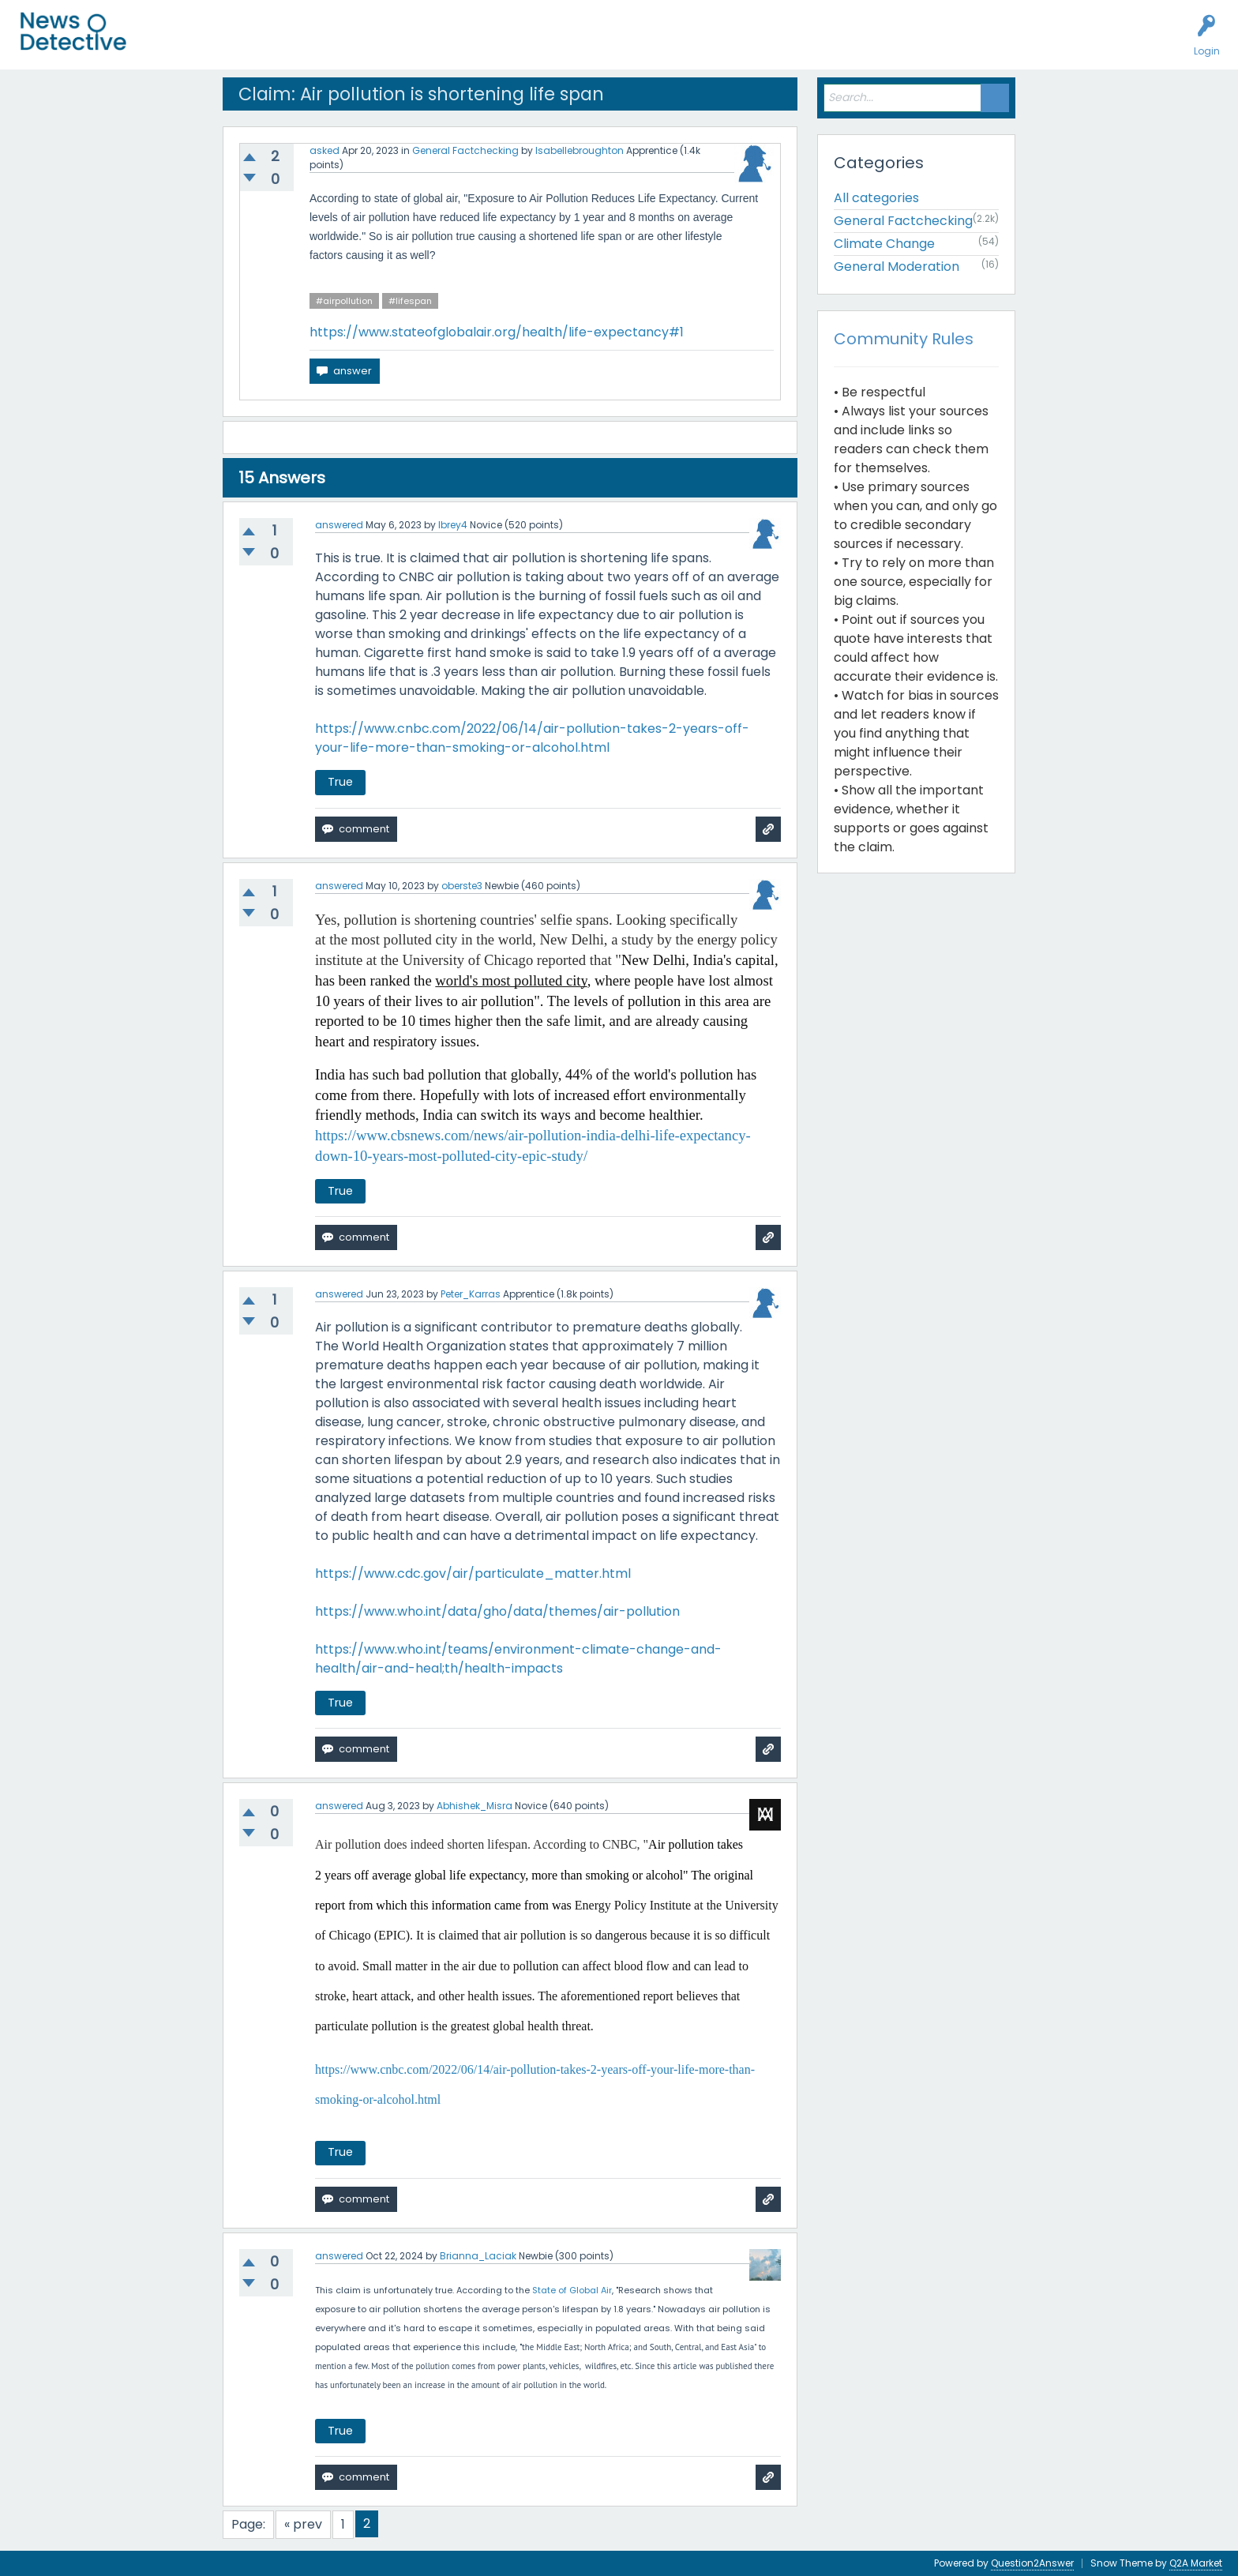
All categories (876, 198)
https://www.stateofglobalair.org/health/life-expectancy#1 (497, 332)
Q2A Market (1195, 2563)
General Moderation (896, 266)
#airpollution (344, 301)
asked (325, 150)
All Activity (175, 44)
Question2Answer (1032, 2563)
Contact (610, 44)
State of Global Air (572, 2290)
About (558, 44)
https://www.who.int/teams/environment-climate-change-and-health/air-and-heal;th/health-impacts (518, 1658)
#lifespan (410, 301)
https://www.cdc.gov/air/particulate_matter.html (473, 1573)
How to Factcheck (479, 44)
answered (339, 524)
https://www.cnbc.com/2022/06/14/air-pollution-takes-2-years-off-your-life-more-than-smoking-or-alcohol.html (532, 738)
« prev (303, 2524)
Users (309, 44)
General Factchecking (465, 150)
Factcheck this (379, 44)
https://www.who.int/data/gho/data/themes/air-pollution (497, 1611)
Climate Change (884, 244)
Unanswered (246, 44)
